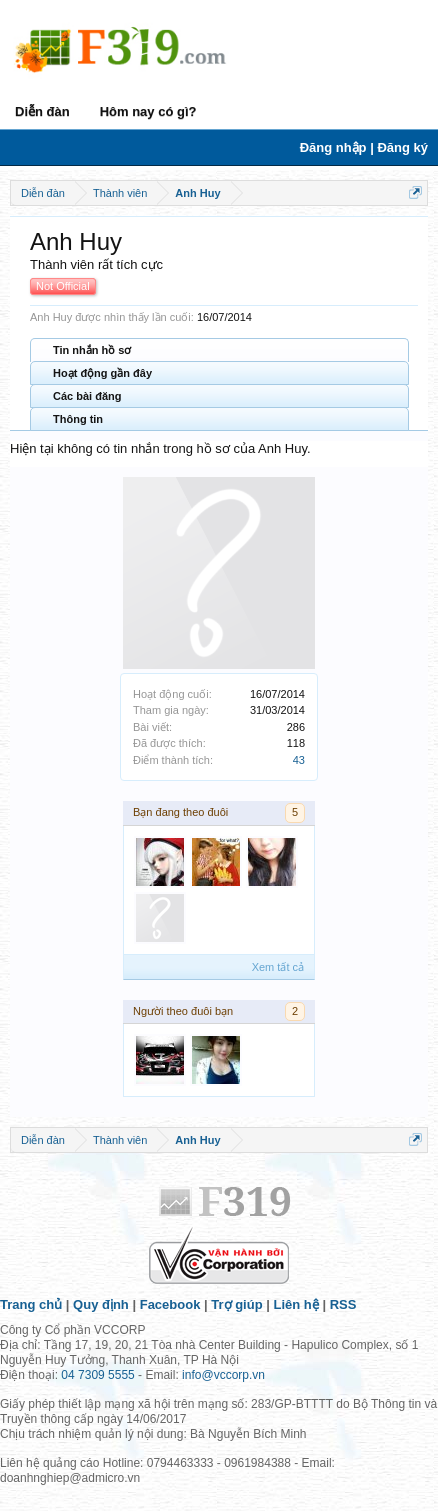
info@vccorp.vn (223, 1375)
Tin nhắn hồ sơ (92, 350)
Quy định (101, 1304)
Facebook (170, 1304)
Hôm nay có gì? (148, 111)
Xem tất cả (278, 967)
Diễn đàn (42, 111)
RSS (343, 1304)
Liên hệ (296, 1304)
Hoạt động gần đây (102, 373)
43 (299, 760)
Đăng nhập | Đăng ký (364, 147)
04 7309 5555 (97, 1375)
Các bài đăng (87, 396)
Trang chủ (31, 1304)
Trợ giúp (236, 1304)
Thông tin (78, 419)
